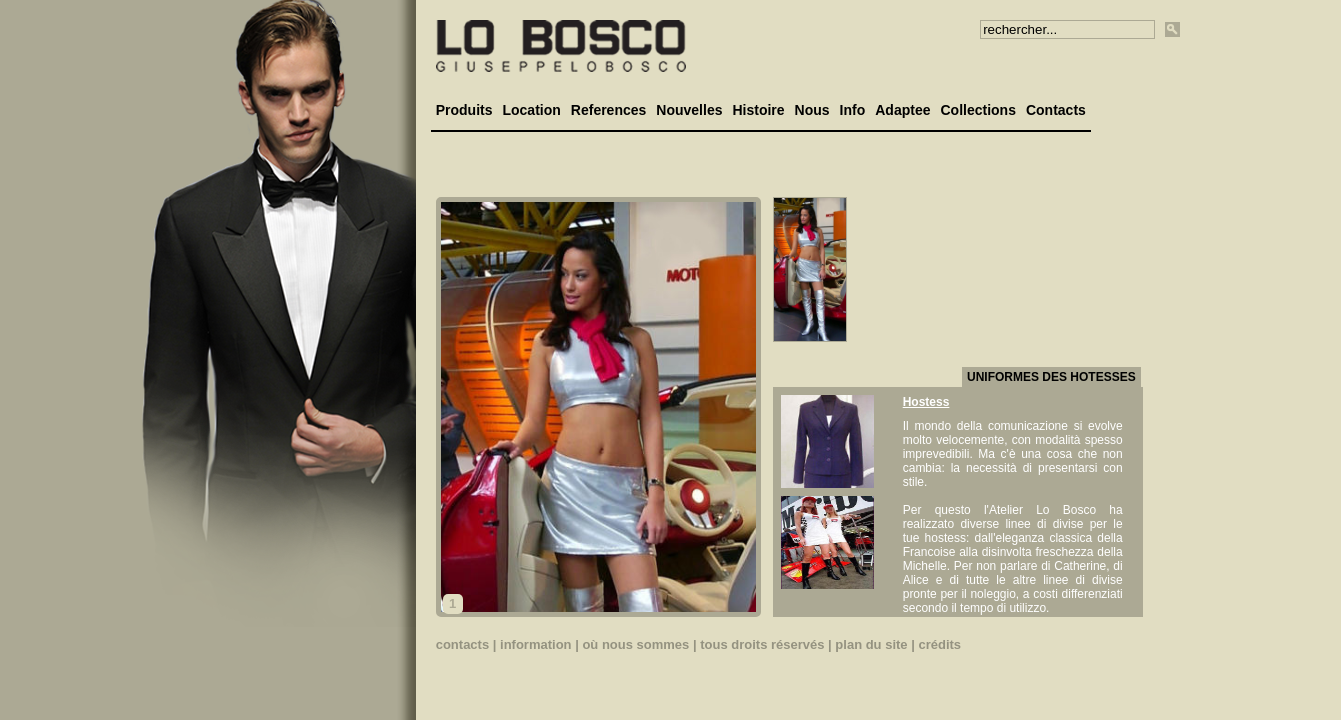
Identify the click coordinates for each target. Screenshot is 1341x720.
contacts (462, 644)
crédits (939, 644)
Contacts (1056, 110)
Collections (977, 110)
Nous (812, 110)
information (536, 644)
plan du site (871, 644)
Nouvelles (689, 110)
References (609, 110)
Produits (464, 110)
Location (531, 110)
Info (853, 110)
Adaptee (902, 110)
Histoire (758, 110)
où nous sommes (635, 644)
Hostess (926, 402)
